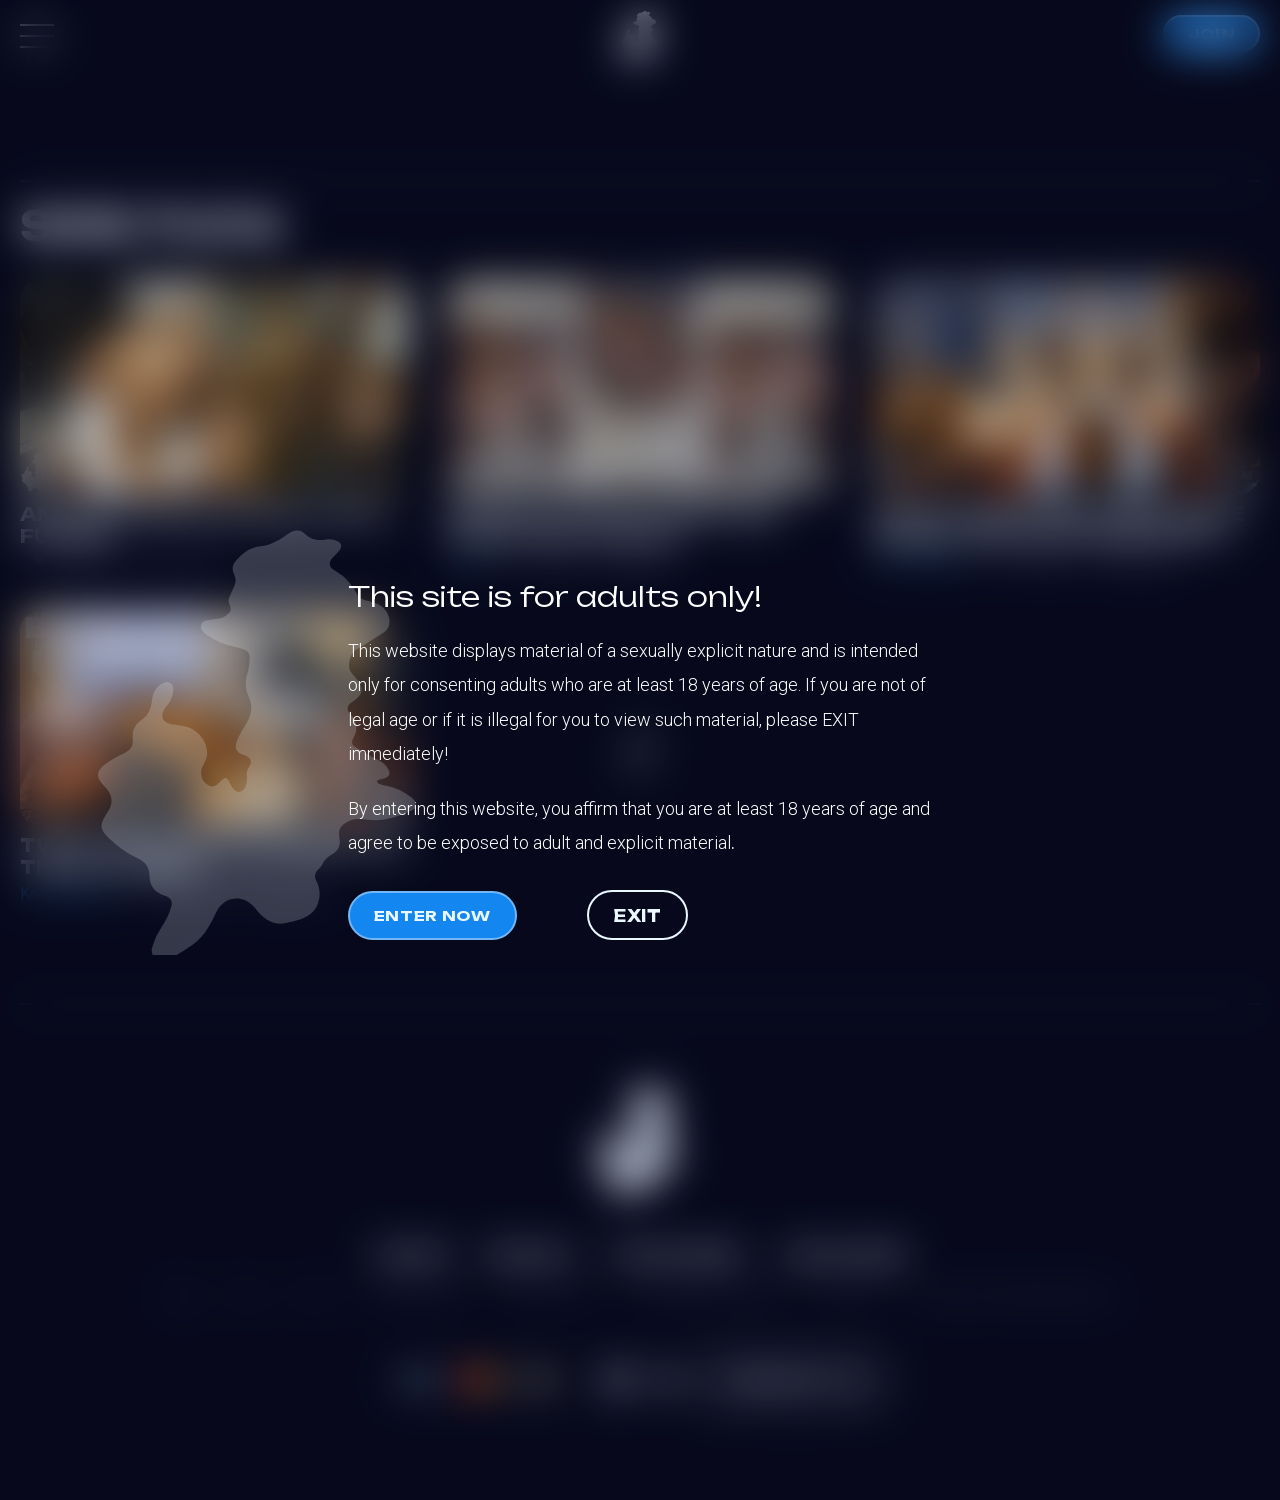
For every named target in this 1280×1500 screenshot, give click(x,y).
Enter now (432, 915)
